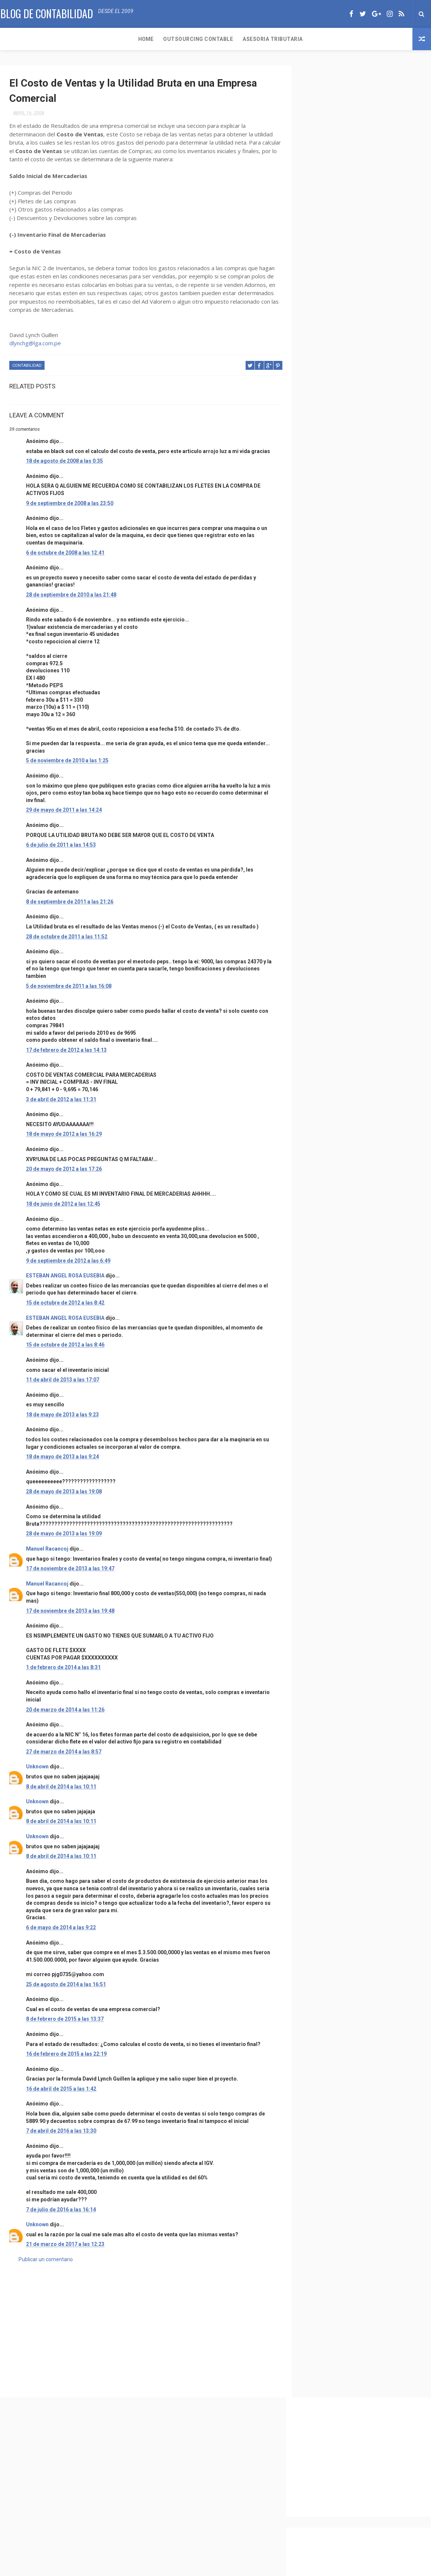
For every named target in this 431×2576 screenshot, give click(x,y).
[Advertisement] (143, 2341)
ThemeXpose (202, 2566)
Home (12, 39)
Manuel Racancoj (47, 1557)
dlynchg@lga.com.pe (35, 344)
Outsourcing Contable (65, 39)
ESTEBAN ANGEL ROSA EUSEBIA (65, 1283)
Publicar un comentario (46, 2274)
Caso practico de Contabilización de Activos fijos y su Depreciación (379, 673)
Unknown (37, 1782)
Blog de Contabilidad (46, 13)
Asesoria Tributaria (139, 39)
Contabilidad (27, 365)
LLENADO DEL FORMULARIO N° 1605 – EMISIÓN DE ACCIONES (380, 609)
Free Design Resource (245, 2566)
